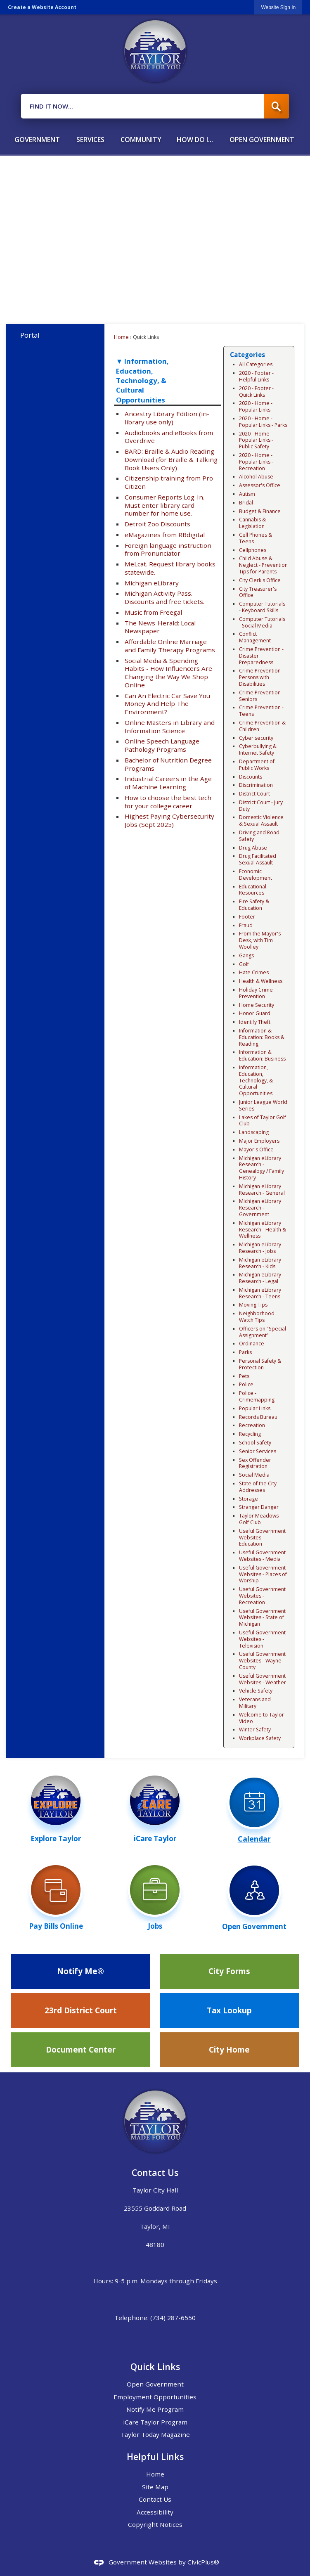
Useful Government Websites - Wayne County (262, 1660)
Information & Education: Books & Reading (261, 1037)
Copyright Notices (155, 2524)
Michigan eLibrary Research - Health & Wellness (262, 1229)
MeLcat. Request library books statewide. (170, 568)
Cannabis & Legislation (252, 523)
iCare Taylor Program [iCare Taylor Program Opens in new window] (155, 2422)
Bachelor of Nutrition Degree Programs (168, 764)
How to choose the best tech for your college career (168, 801)
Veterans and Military (255, 1702)
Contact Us (155, 2499)
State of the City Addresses (258, 1487)
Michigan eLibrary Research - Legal (260, 1278)
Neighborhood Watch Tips (257, 1317)
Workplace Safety (260, 1738)
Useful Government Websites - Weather (262, 1679)
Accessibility (155, 2512)
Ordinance (251, 1343)
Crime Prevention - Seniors (261, 696)
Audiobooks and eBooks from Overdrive (169, 437)
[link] (278, 7)
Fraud (246, 925)
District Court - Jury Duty (261, 805)
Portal (30, 335)
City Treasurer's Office (258, 592)
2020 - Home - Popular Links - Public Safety (256, 440)
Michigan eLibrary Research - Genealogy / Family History (261, 1168)
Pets (244, 1376)
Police (246, 1384)
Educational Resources (252, 890)
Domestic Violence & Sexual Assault (261, 820)
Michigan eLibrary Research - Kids (260, 1263)
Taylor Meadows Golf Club (259, 1519)
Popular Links (254, 1408)
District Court (254, 793)
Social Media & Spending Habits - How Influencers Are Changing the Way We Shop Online (168, 672)
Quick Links (155, 2366)
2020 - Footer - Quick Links (256, 391)
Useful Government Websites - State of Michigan (262, 1618)
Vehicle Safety (255, 1690)
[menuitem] (37, 136)
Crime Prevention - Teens (261, 710)
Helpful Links (155, 2456)
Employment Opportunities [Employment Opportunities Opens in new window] (155, 2397)
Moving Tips (253, 1304)
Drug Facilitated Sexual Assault (257, 859)
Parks (245, 1352)
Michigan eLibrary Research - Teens (260, 1293)
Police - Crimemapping (257, 1396)
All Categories (255, 364)
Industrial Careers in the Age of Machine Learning (168, 782)
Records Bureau (258, 1417)
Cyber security (256, 737)
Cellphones (252, 550)
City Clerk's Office (260, 580)
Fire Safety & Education (254, 905)
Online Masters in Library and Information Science (170, 726)
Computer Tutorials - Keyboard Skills (262, 607)
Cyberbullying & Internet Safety (258, 749)
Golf (244, 964)
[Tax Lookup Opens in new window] (229, 2010)
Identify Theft (254, 1021)
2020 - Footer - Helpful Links (256, 376)
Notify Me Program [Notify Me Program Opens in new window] (155, 2409)
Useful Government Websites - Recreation (262, 1596)
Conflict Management (255, 637)
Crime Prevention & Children (262, 726)
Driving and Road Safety (259, 836)
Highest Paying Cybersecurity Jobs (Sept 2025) (169, 820)
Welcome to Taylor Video (261, 1718)
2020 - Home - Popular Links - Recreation (256, 462)
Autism (247, 493)
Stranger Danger (259, 1507)
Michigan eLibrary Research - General (262, 1189)
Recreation (252, 1425)
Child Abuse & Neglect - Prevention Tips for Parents (263, 565)
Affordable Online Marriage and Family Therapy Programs (170, 645)
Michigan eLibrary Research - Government (260, 1208)
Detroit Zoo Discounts (157, 524)
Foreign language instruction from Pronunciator (168, 549)
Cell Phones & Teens (255, 538)
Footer (247, 916)
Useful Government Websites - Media (262, 1556)
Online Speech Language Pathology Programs (162, 745)
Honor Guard (254, 1013)
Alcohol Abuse (256, 476)
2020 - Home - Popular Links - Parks (263, 422)
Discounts (250, 776)
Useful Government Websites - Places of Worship (263, 1574)
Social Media (254, 1474)
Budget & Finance (260, 511)
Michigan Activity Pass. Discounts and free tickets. (164, 597)
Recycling (250, 1433)
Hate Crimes (254, 972)
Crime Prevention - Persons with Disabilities (261, 677)
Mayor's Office (256, 1149)
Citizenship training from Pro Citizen (169, 482)
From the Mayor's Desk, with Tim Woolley (260, 940)
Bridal (246, 502)
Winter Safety (255, 1729)
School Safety (255, 1442)
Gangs (246, 955)
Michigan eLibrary (152, 583)
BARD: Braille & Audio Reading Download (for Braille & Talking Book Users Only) (171, 459)
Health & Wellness (260, 981)
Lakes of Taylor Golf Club (262, 1120)
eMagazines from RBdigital (165, 534)
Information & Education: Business (262, 1055)
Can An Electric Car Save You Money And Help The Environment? (167, 703)
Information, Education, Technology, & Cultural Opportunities (256, 1080)
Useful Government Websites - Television (262, 1639)
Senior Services (257, 1451)
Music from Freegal (153, 612)
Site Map (155, 2487)
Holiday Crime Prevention (256, 993)
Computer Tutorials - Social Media (262, 622)
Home (121, 337)
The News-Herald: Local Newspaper (160, 627)
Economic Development (255, 874)
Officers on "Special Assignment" (262, 1332)
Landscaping (254, 1132)
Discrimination (256, 784)
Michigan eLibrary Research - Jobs (260, 1248)
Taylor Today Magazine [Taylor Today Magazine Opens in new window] (155, 2434)
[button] (276, 106)
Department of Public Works (257, 765)
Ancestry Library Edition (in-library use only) (167, 418)
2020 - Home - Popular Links (255, 406)
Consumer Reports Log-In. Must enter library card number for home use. (164, 505)
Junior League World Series (263, 1105)
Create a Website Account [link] (42, 7)
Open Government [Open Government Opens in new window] (155, 2384)
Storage (248, 1498)
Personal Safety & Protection (260, 1364)
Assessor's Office (259, 485)
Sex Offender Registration (255, 1463)
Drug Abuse (253, 847)
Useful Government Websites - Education (262, 1537)
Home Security (256, 1005)
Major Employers (259, 1140)
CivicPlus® (203, 2562)
